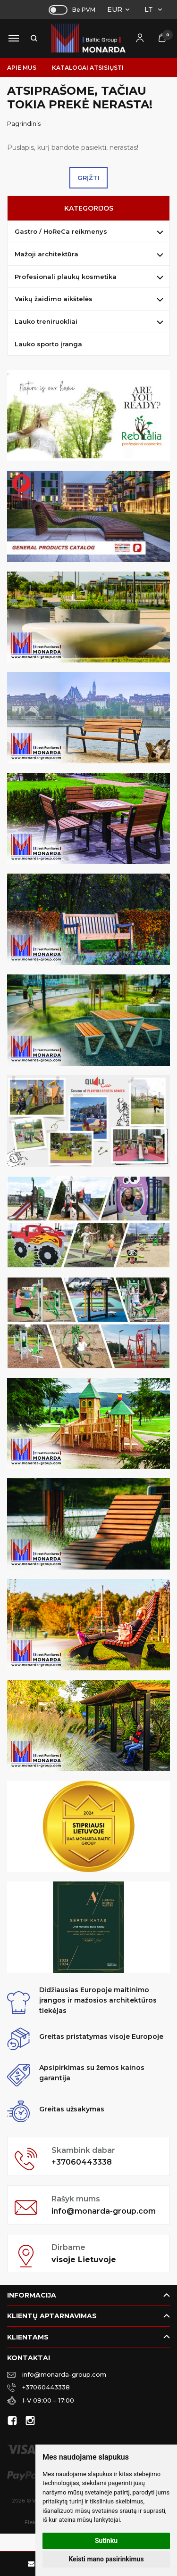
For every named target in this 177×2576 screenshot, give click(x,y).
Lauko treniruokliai (46, 321)
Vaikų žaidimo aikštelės (54, 299)
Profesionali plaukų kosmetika (66, 276)
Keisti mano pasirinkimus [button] (105, 2559)
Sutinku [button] (106, 2540)
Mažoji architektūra (46, 254)
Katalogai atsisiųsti (88, 67)
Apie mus (21, 67)
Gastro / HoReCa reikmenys (61, 231)
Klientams (28, 2337)
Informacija (31, 2295)
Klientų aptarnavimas (52, 2316)
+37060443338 (81, 2162)
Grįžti (88, 177)
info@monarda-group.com (103, 2211)
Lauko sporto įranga (48, 344)
